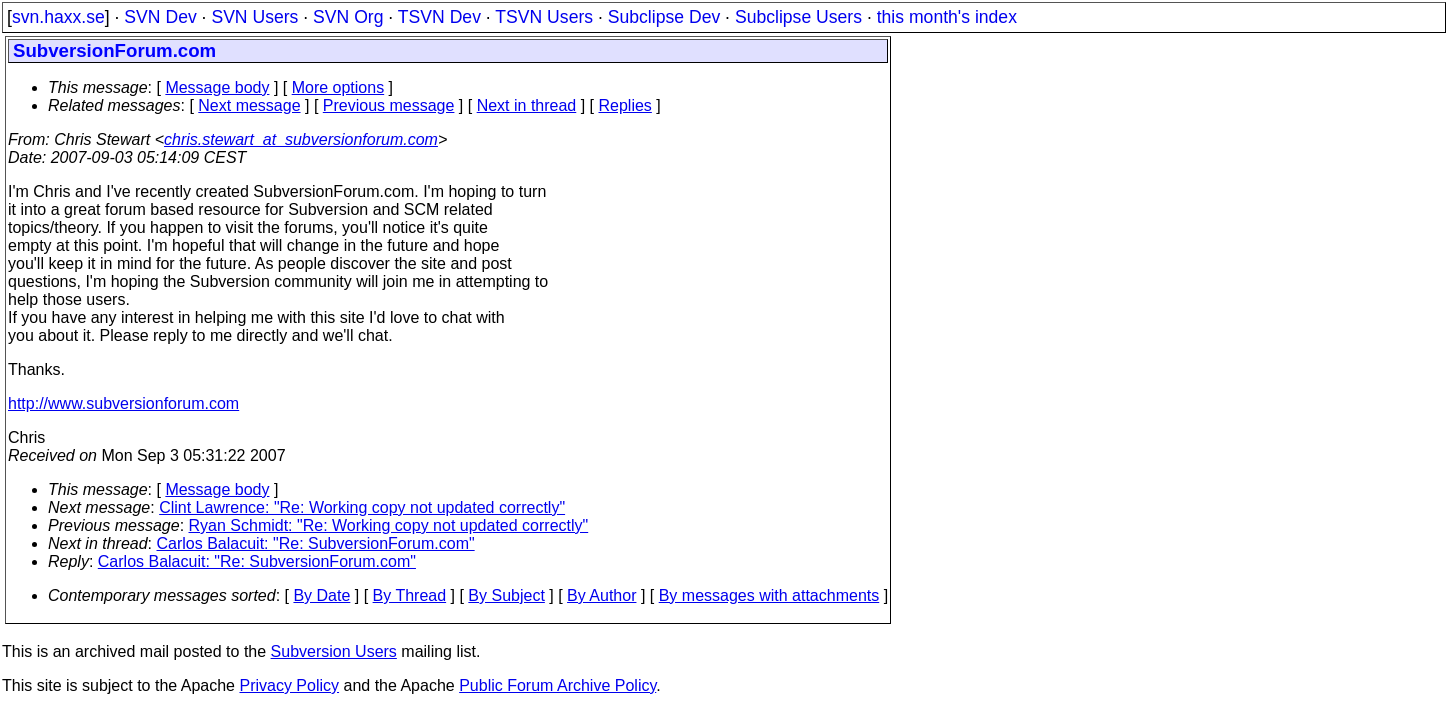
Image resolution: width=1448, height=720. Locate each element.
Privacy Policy (289, 685)
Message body (217, 87)
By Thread (410, 595)
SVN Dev (160, 17)
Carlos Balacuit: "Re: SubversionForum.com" (316, 543)
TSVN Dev (439, 17)
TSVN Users (544, 17)
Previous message (389, 105)
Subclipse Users (798, 17)
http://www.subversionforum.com (123, 403)
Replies (625, 105)
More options (338, 87)
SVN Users (254, 17)
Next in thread (527, 105)
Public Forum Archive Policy (557, 685)
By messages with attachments (769, 595)
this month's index (947, 17)
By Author (601, 595)
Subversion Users (334, 651)
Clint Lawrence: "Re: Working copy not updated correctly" (362, 507)
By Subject (506, 595)
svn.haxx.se (58, 17)
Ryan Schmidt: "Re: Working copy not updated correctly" (389, 525)
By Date (321, 595)
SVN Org (348, 17)
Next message (249, 105)
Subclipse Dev (664, 17)
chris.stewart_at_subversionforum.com (301, 139)
